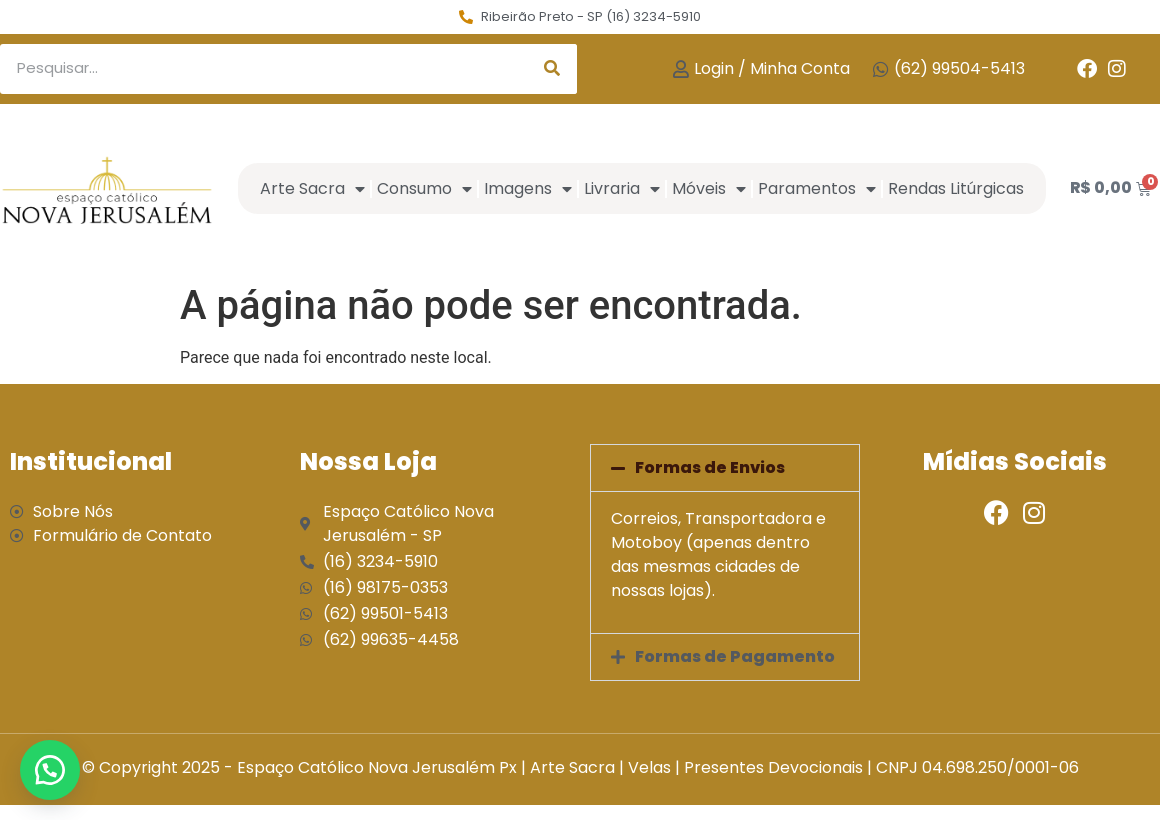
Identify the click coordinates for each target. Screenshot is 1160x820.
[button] (725, 468)
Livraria (622, 189)
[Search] (552, 69)
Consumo (424, 189)
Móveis (709, 189)
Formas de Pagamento (735, 656)
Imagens (528, 189)
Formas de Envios (710, 467)
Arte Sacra (312, 189)
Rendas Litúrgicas (956, 188)
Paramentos (817, 189)
